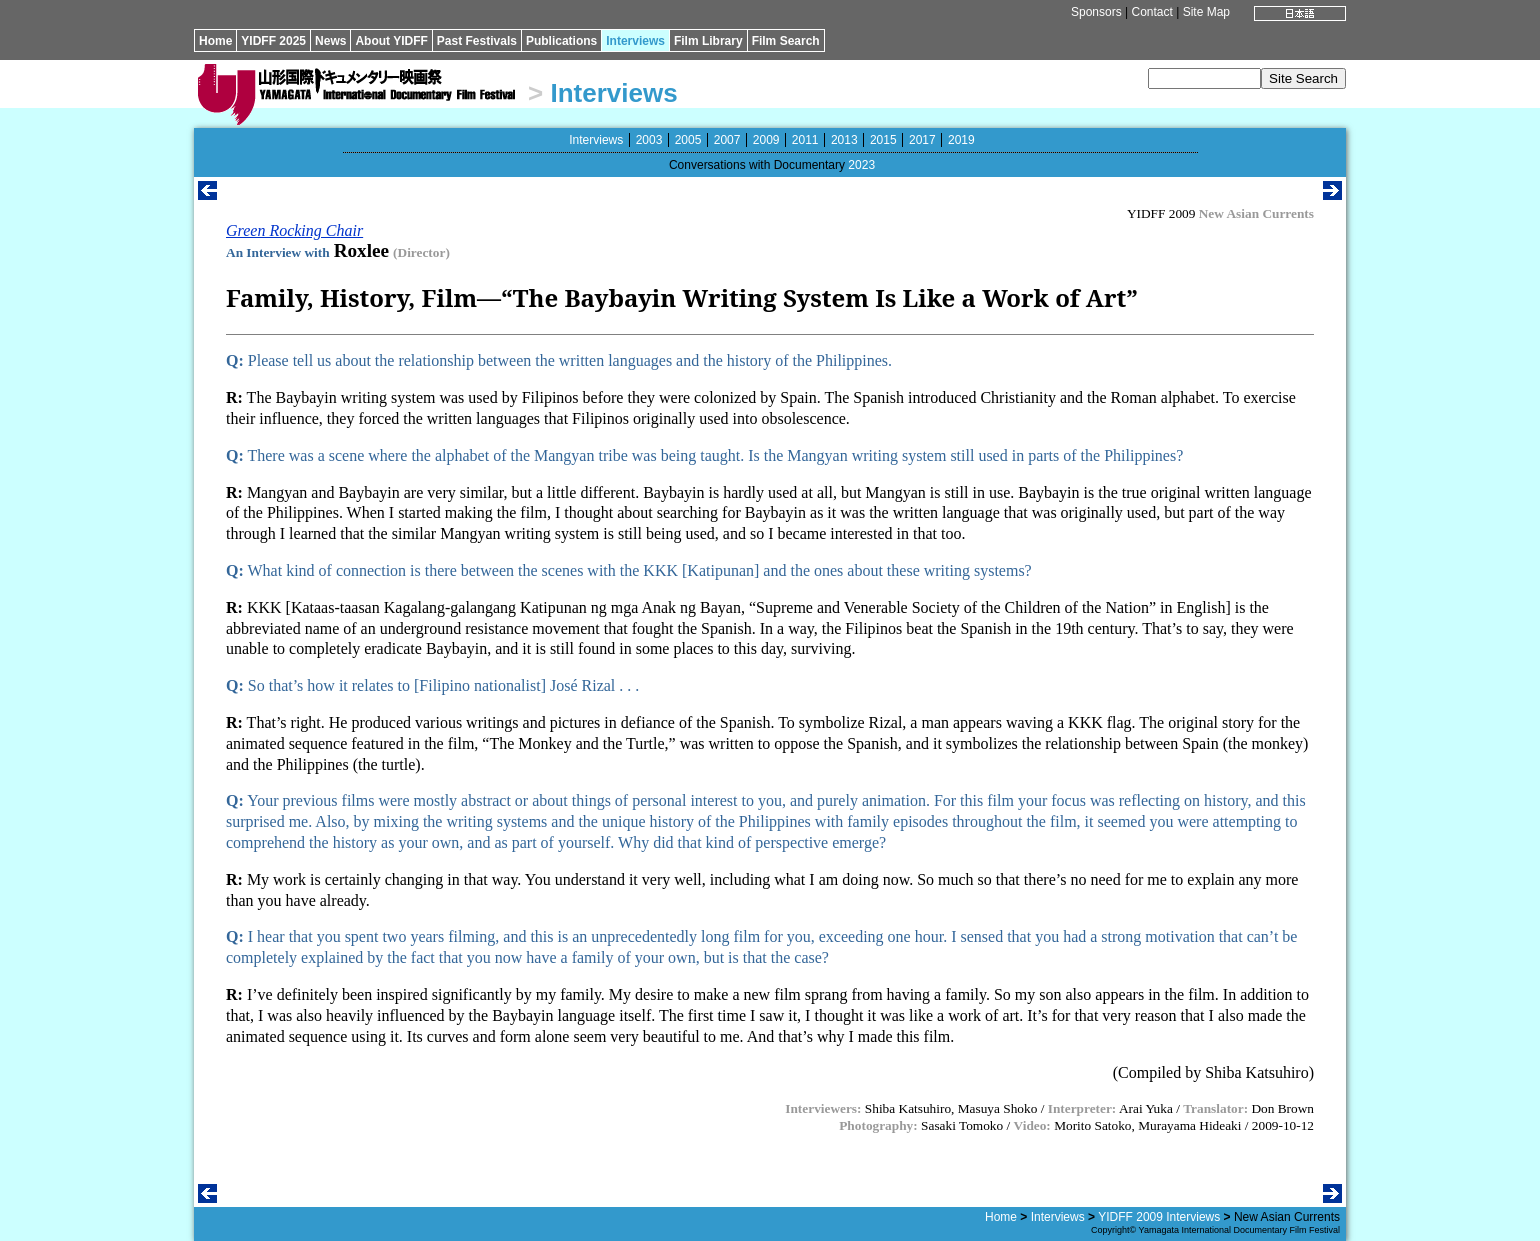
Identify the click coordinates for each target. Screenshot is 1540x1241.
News (330, 41)
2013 (844, 140)
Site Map (1206, 12)
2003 (649, 140)
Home (215, 41)
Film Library (708, 41)
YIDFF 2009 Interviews (1159, 1217)
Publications (561, 41)
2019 (961, 140)
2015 (883, 140)
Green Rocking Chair (294, 230)
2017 (922, 140)
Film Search (786, 41)
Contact (1151, 12)
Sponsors (1096, 12)
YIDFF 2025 (273, 41)
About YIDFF (391, 41)
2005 (688, 140)
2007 (727, 140)
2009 (766, 140)
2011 (805, 140)
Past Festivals (477, 41)
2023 (861, 165)
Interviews (635, 41)
